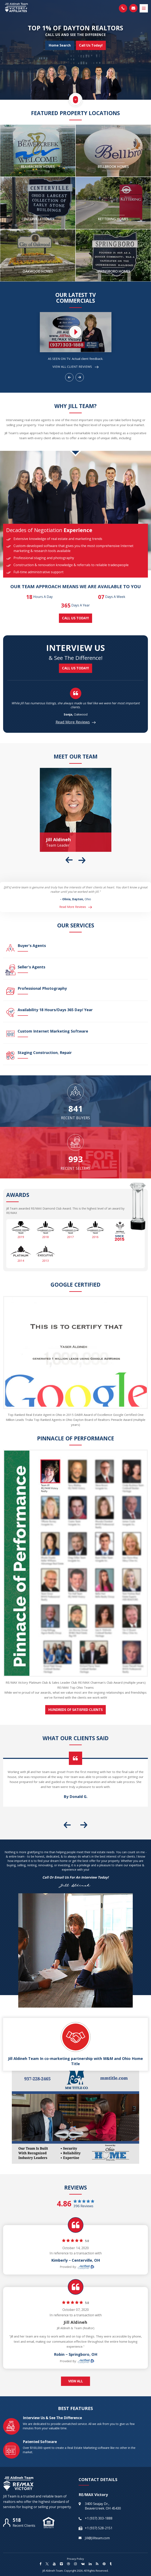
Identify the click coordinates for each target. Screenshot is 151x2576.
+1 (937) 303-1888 (98, 2518)
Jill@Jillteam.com (97, 2538)
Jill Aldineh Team (53, 2570)
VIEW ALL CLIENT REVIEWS (72, 366)
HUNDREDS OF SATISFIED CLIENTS (75, 1709)
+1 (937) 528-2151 (98, 2528)
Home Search (60, 45)
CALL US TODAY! (75, 618)
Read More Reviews (73, 721)
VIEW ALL (75, 2381)
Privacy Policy (75, 2559)
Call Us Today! (91, 45)
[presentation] (69, 377)
